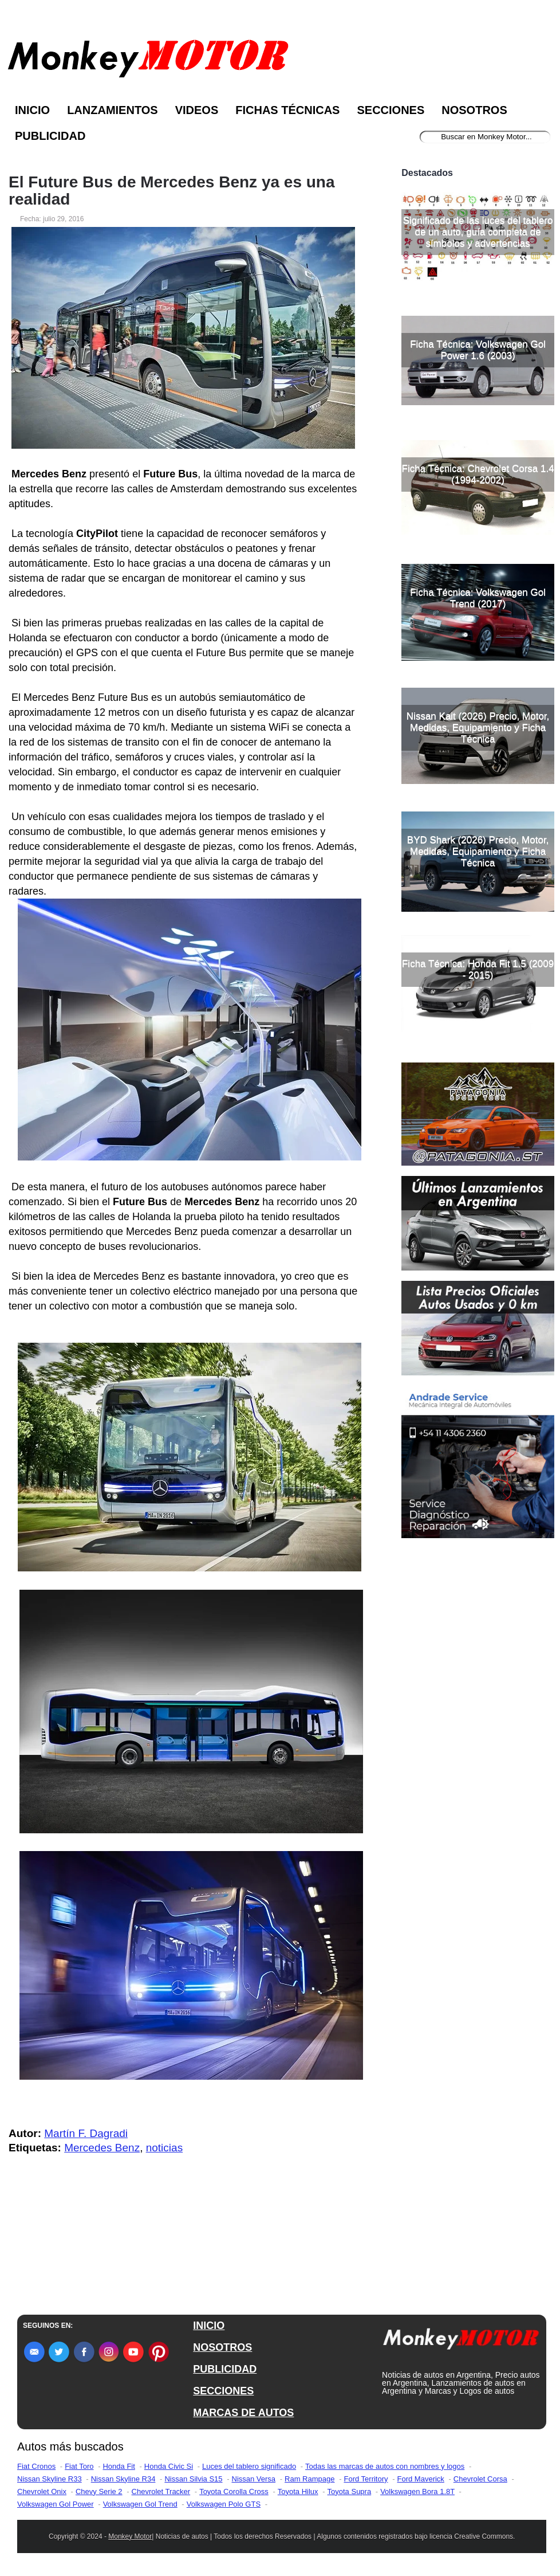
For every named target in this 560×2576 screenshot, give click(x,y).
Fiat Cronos (36, 2466)
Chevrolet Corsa (480, 2479)
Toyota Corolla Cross (234, 2491)
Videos (197, 110)
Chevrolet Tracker (161, 2491)
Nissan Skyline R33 (49, 2479)
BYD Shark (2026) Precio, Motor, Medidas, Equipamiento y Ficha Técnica (478, 851)
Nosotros (474, 110)
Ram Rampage (309, 2479)
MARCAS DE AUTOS (243, 2412)
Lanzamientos (112, 110)
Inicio (32, 110)
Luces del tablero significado (249, 2466)
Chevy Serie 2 (99, 2491)
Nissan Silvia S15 (193, 2479)
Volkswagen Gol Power (55, 2504)
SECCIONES (223, 2391)
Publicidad (50, 136)
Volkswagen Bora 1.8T (417, 2491)
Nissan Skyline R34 (123, 2479)
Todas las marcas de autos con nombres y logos (384, 2466)
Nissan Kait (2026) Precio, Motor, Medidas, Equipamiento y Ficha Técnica (478, 727)
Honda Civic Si (168, 2466)
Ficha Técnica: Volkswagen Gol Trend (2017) (478, 598)
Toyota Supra (350, 2491)
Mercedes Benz (102, 2148)
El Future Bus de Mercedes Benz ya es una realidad (172, 191)
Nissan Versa (254, 2479)
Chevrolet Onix (41, 2491)
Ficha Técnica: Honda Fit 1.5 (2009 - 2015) (478, 969)
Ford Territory (366, 2479)
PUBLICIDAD (225, 2369)
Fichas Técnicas (287, 110)
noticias (164, 2148)
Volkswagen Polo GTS (224, 2504)
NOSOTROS (222, 2347)
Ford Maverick (420, 2479)
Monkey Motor (130, 2536)
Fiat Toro (79, 2466)
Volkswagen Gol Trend (140, 2504)
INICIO (208, 2325)
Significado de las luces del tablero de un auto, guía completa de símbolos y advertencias (478, 232)
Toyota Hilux (298, 2491)
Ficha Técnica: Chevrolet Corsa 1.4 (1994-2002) (478, 474)
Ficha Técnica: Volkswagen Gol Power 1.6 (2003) (478, 350)
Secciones (390, 110)
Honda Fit (118, 2466)
